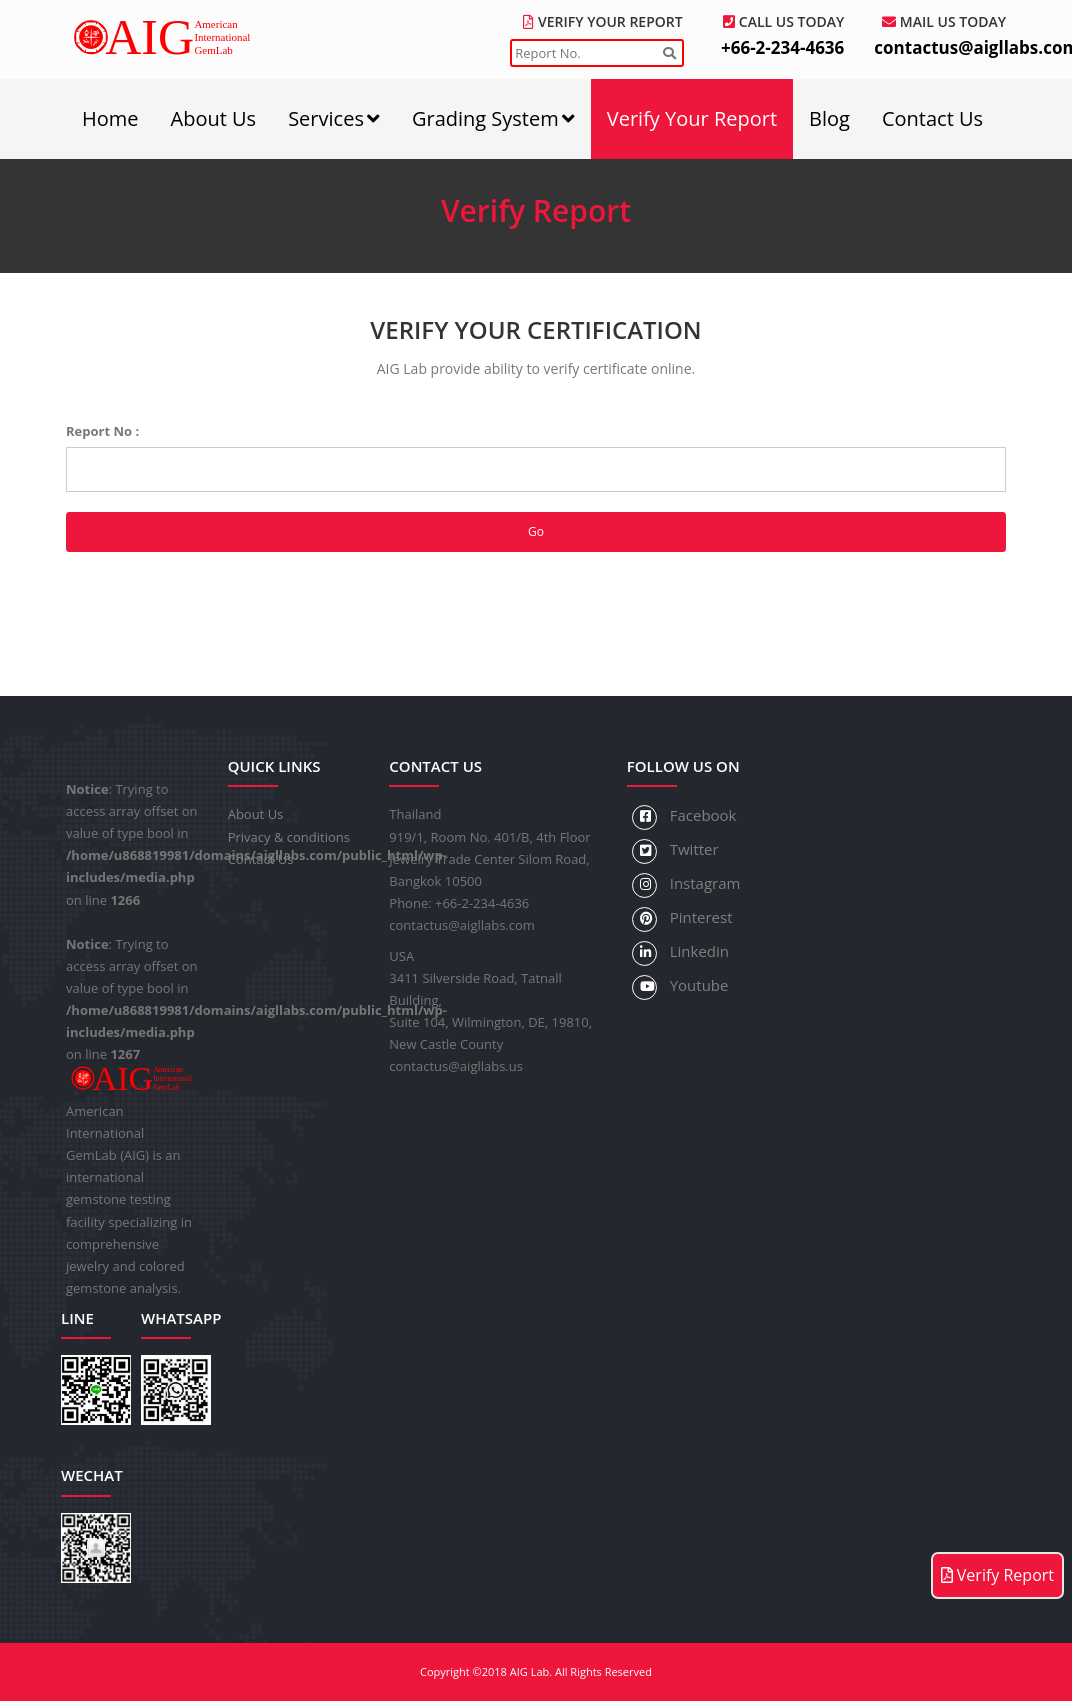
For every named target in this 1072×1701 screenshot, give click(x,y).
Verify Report (997, 1575)
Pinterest (682, 919)
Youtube (680, 987)
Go (536, 531)
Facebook (684, 817)
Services (334, 118)
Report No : (102, 431)
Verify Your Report (692, 118)
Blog (829, 118)
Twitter (675, 851)
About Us (214, 118)
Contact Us (932, 118)
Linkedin (680, 953)
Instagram (686, 885)
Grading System (493, 118)
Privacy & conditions (289, 837)
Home (110, 118)
